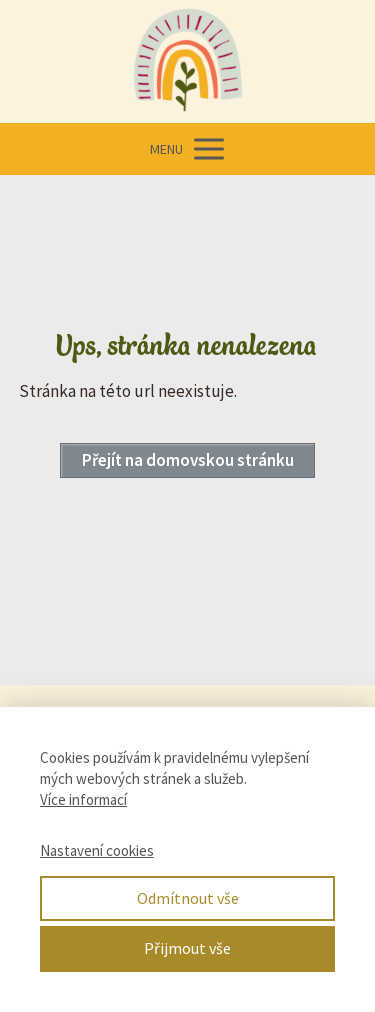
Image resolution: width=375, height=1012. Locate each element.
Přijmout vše (187, 948)
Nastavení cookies (97, 850)
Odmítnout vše (188, 898)
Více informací (83, 799)
